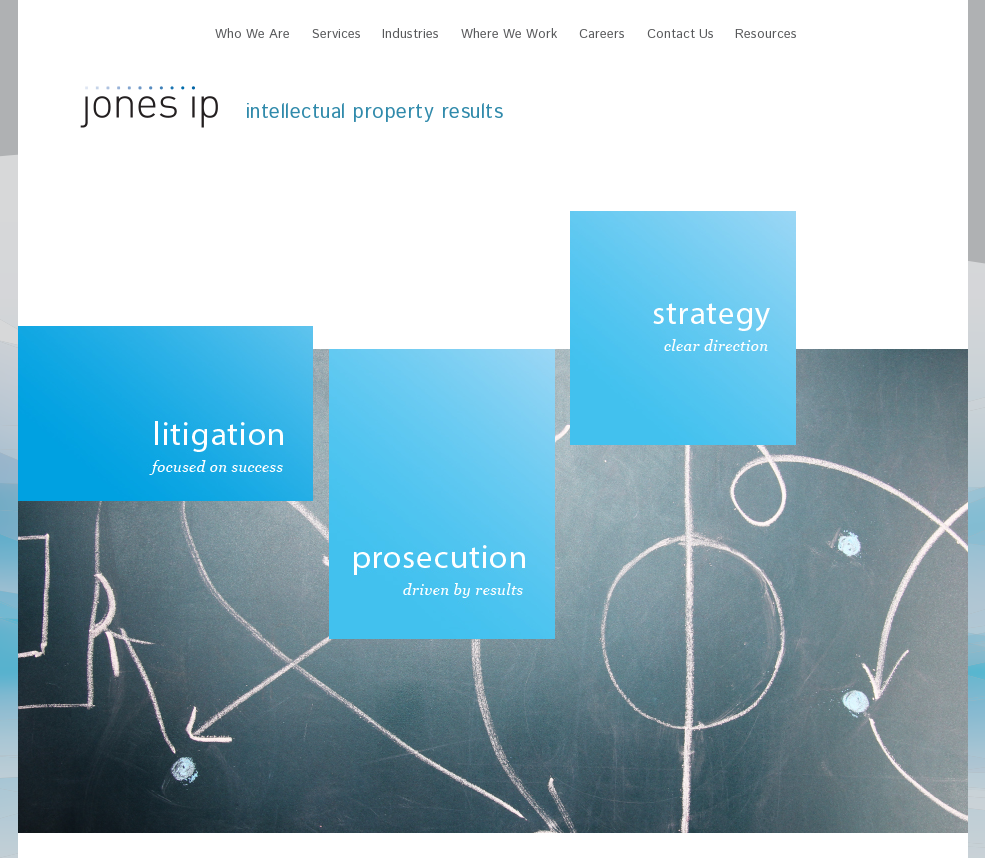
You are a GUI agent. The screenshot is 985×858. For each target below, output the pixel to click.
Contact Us (680, 34)
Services (336, 34)
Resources (766, 34)
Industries (410, 34)
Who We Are (252, 34)
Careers (602, 34)
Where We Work (509, 34)
